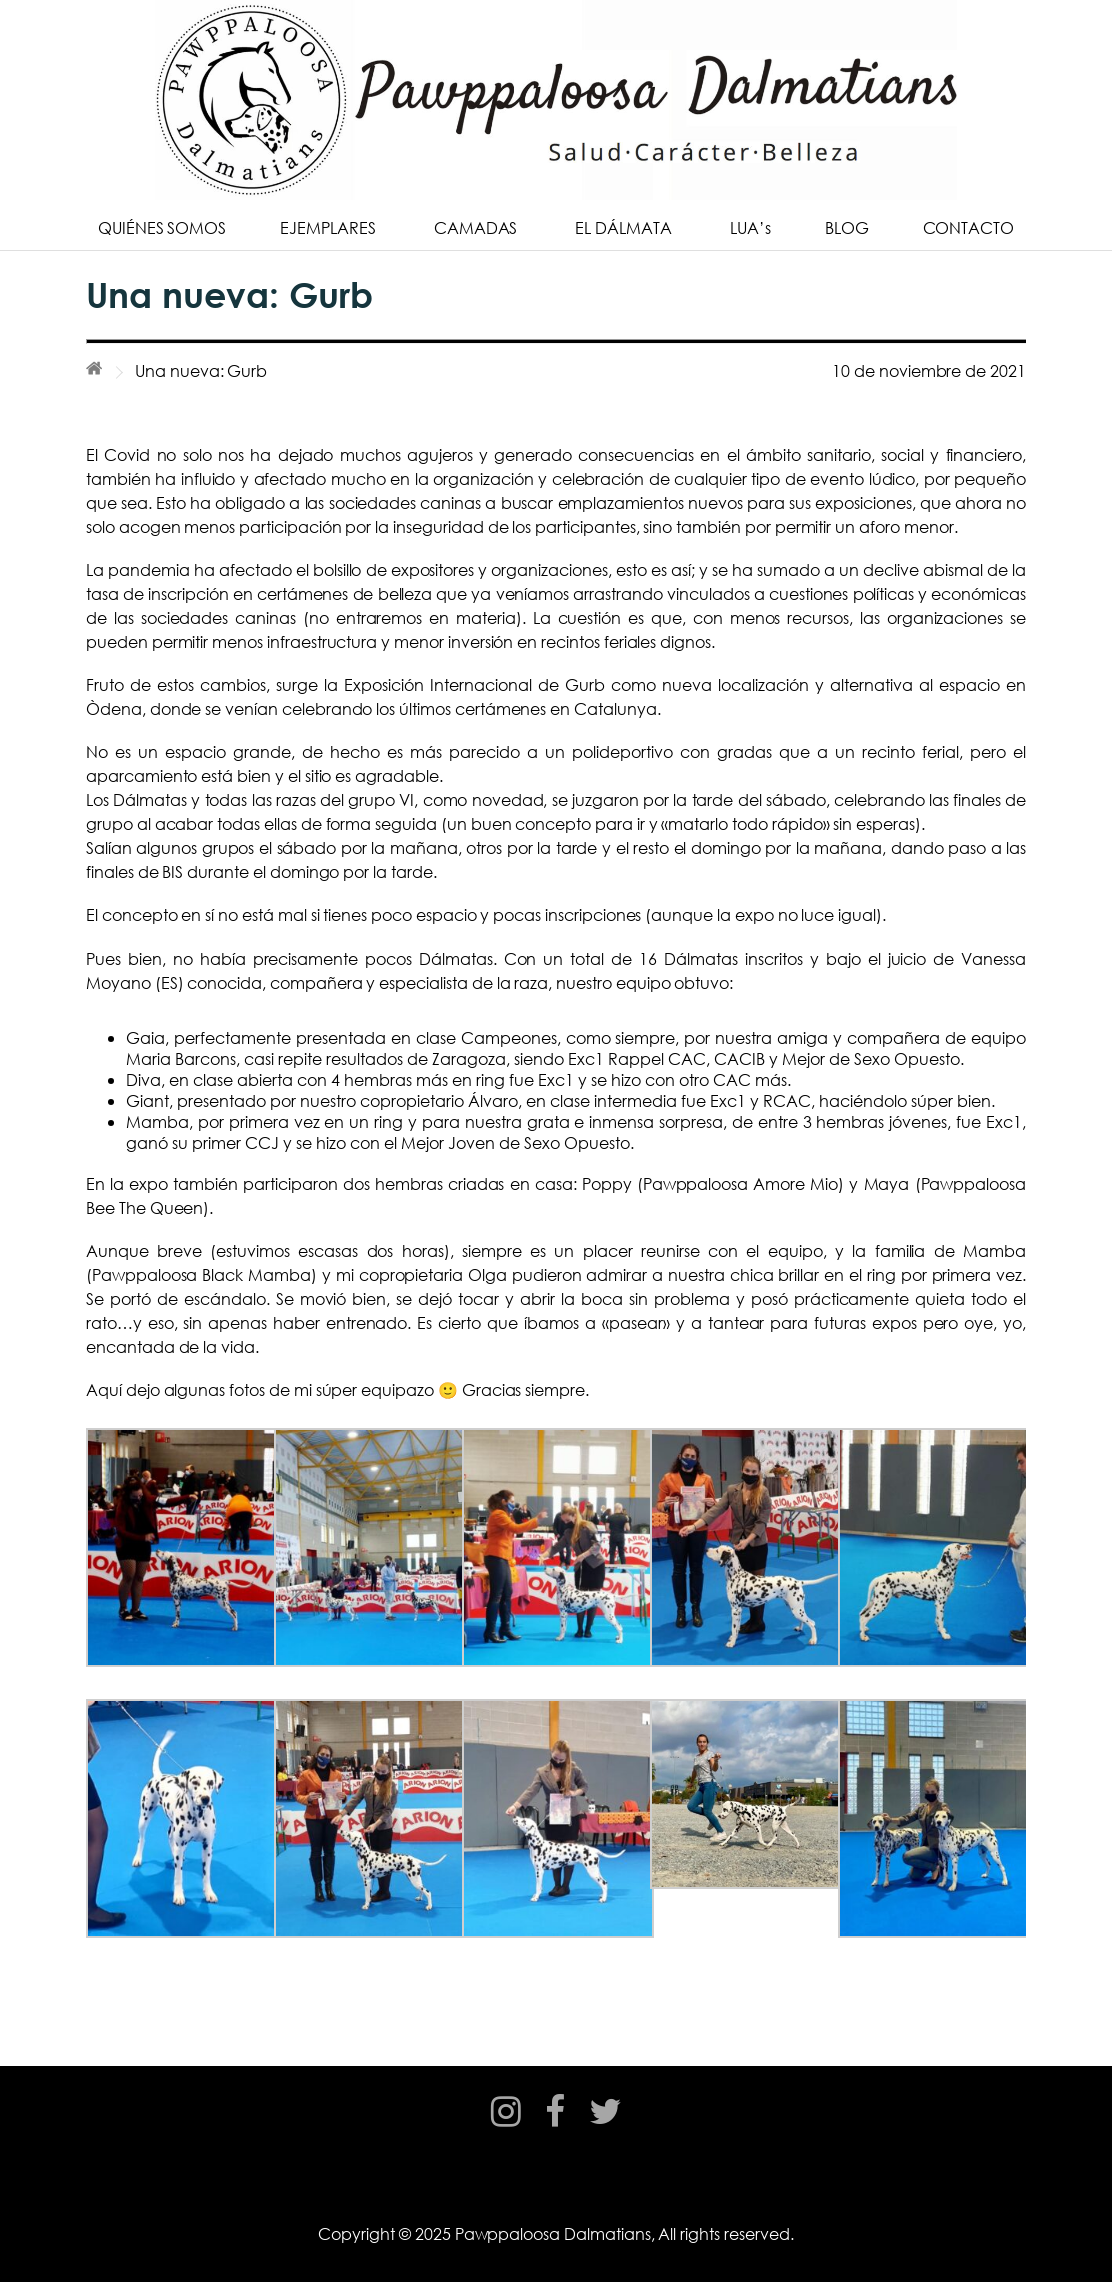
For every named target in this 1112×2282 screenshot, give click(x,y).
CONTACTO (969, 227)
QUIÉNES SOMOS (162, 227)
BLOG (847, 227)
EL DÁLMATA (623, 227)
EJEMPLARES (328, 227)
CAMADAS (476, 227)
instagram (506, 2130)
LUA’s (750, 227)
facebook (555, 2130)
